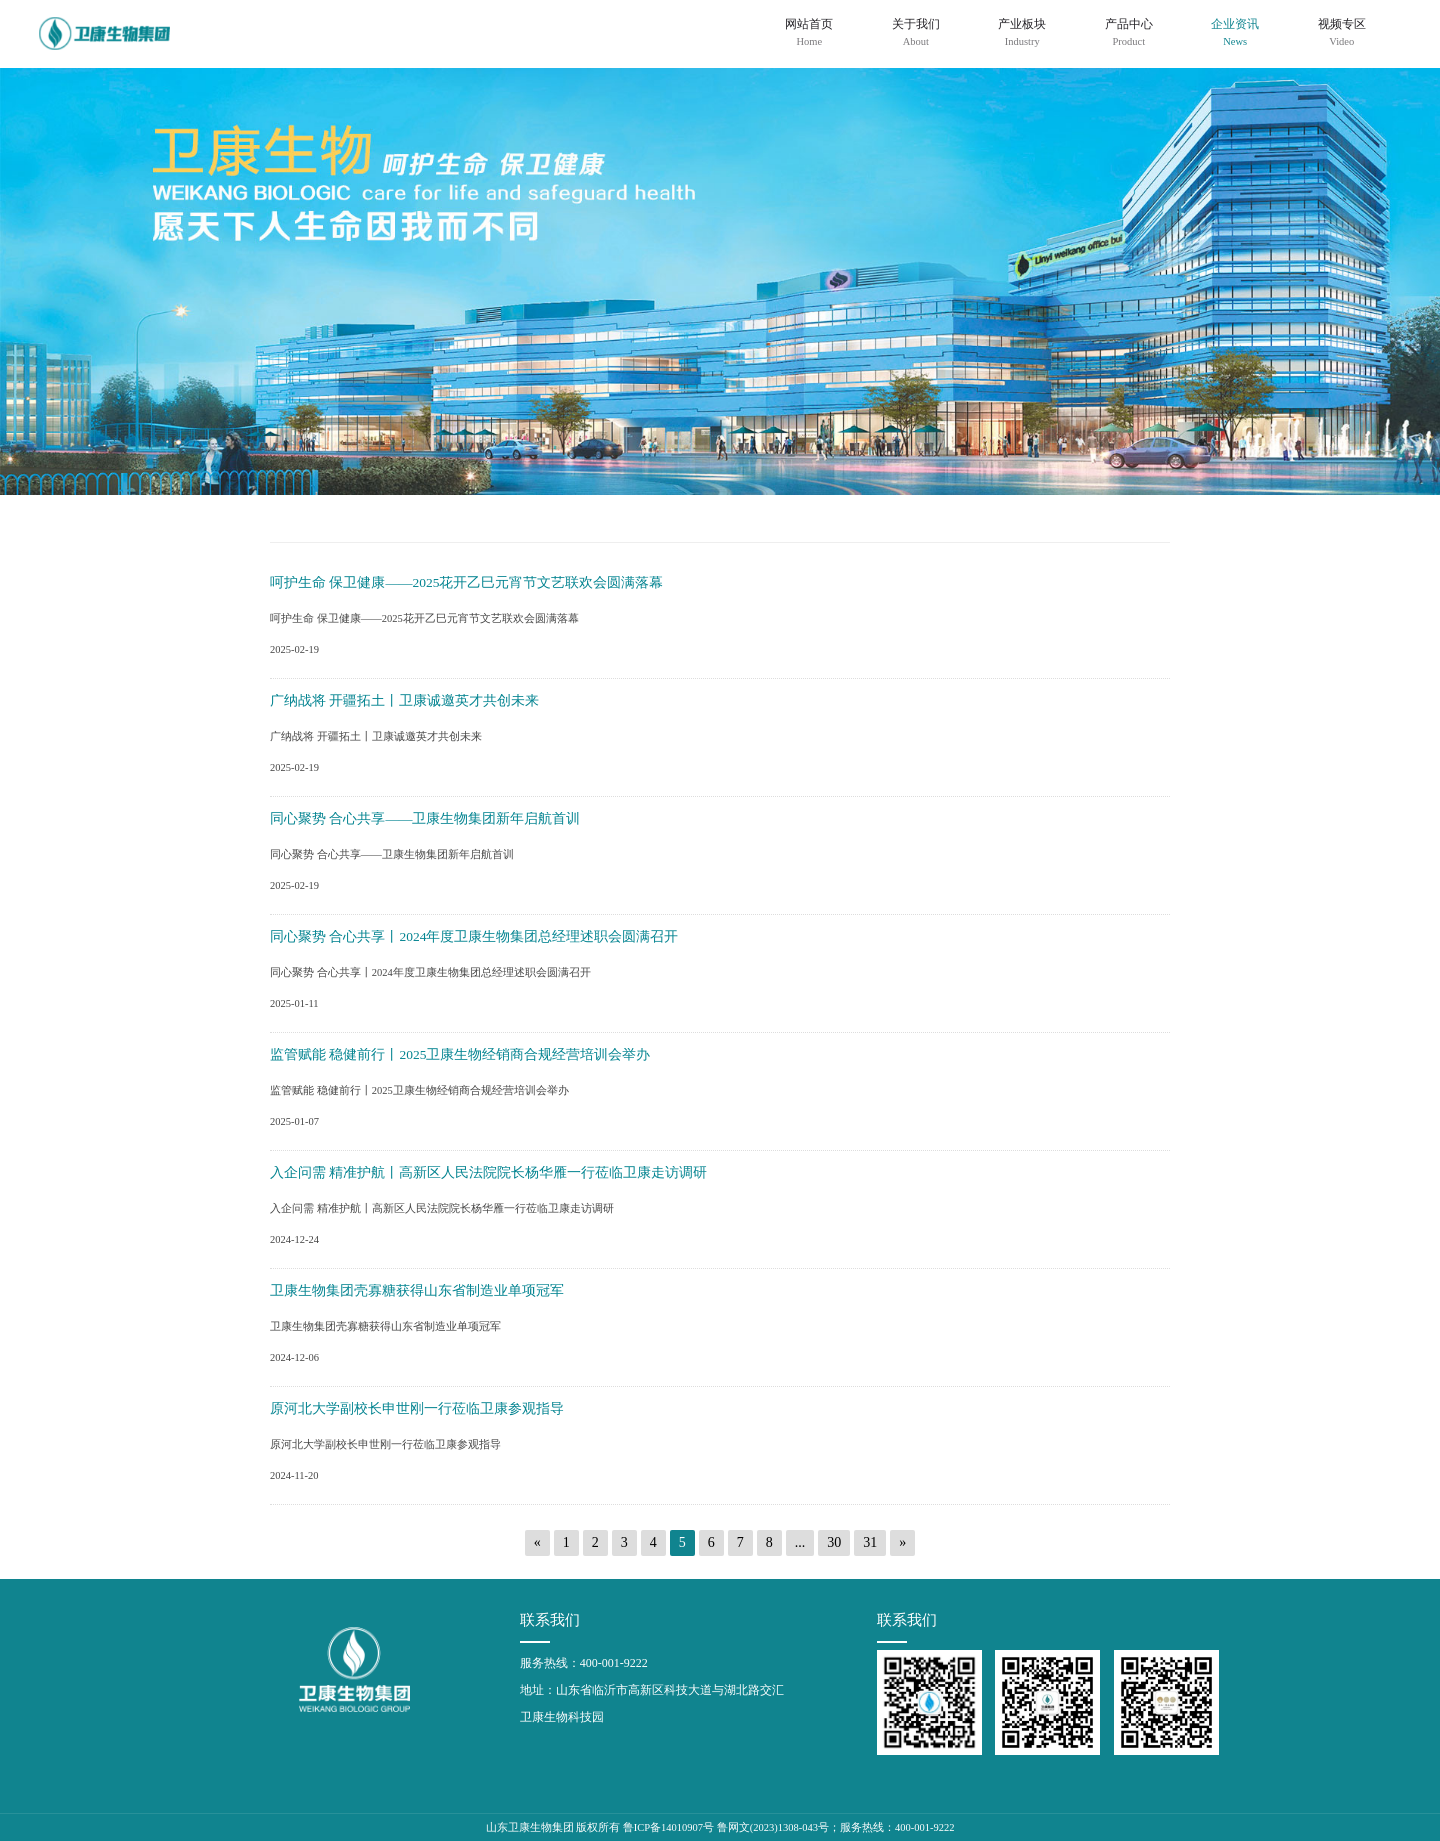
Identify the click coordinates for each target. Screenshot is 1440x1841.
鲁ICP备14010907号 (668, 1827)
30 (834, 1542)
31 (870, 1542)
